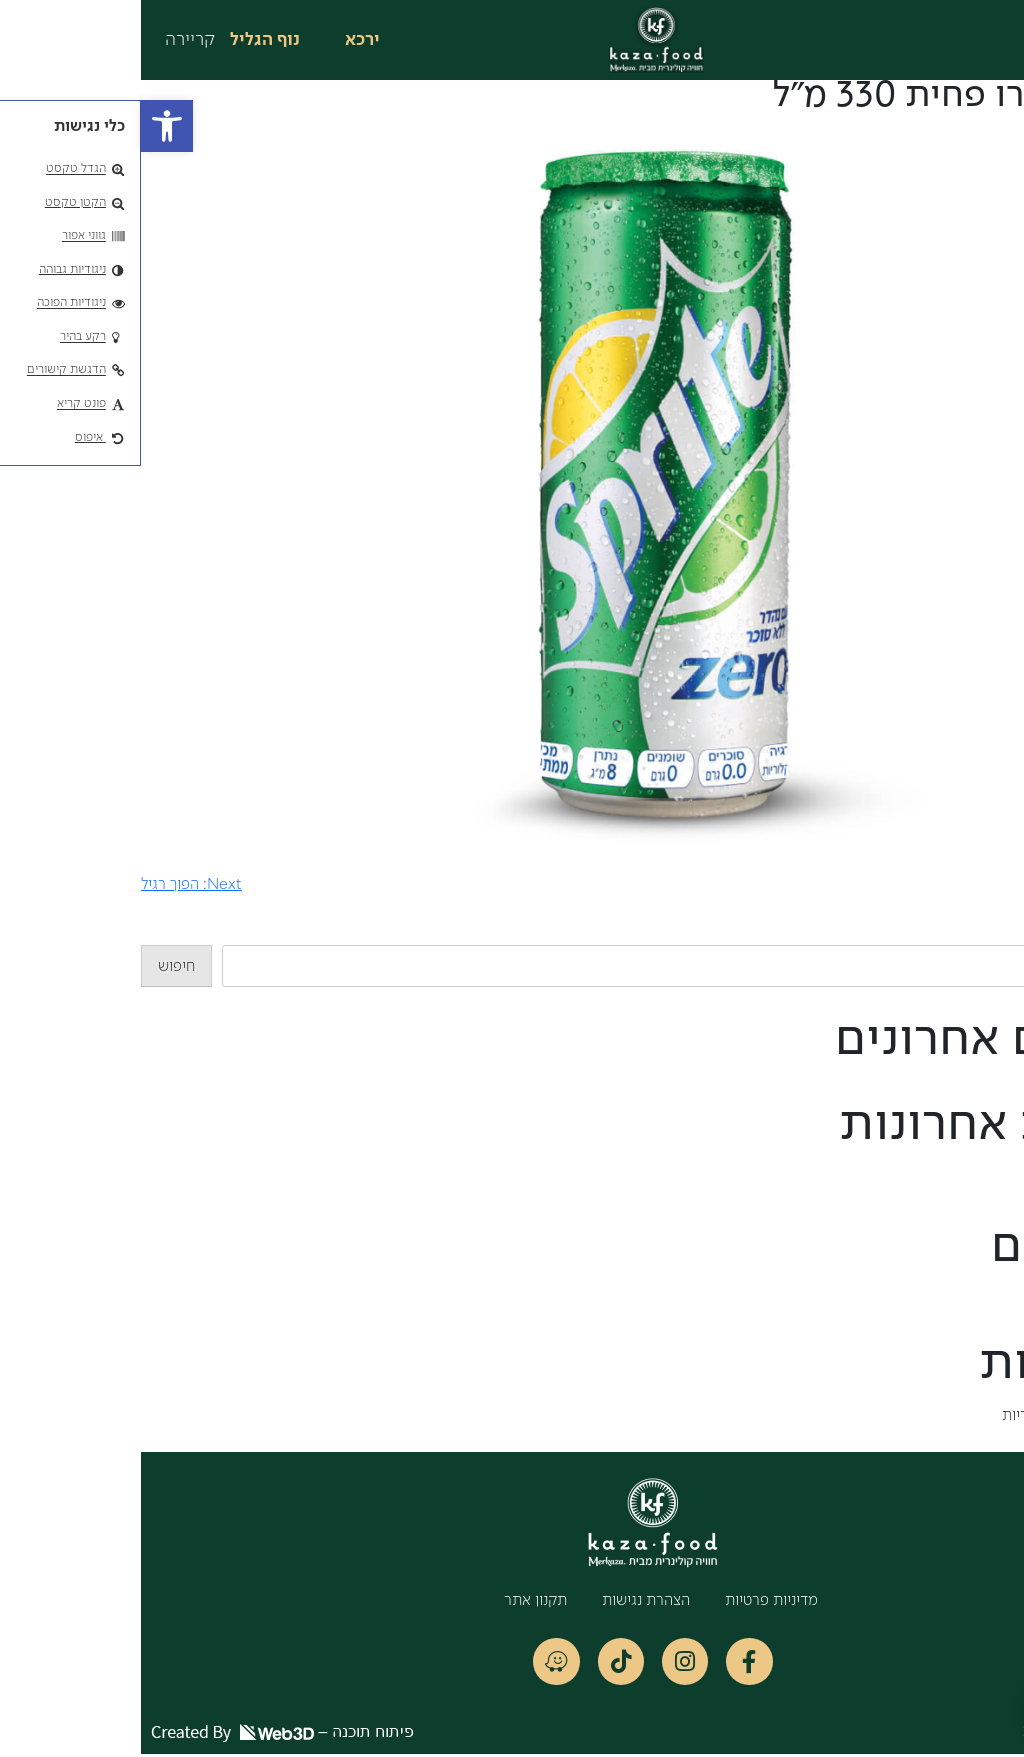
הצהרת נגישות (505, 1601)
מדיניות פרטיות (630, 1601)
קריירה (49, 40)
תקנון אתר (394, 1601)
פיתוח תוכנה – (141, 1734)
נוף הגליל (124, 40)
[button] (26, 126)
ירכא (221, 40)
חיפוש (1005, 933)
